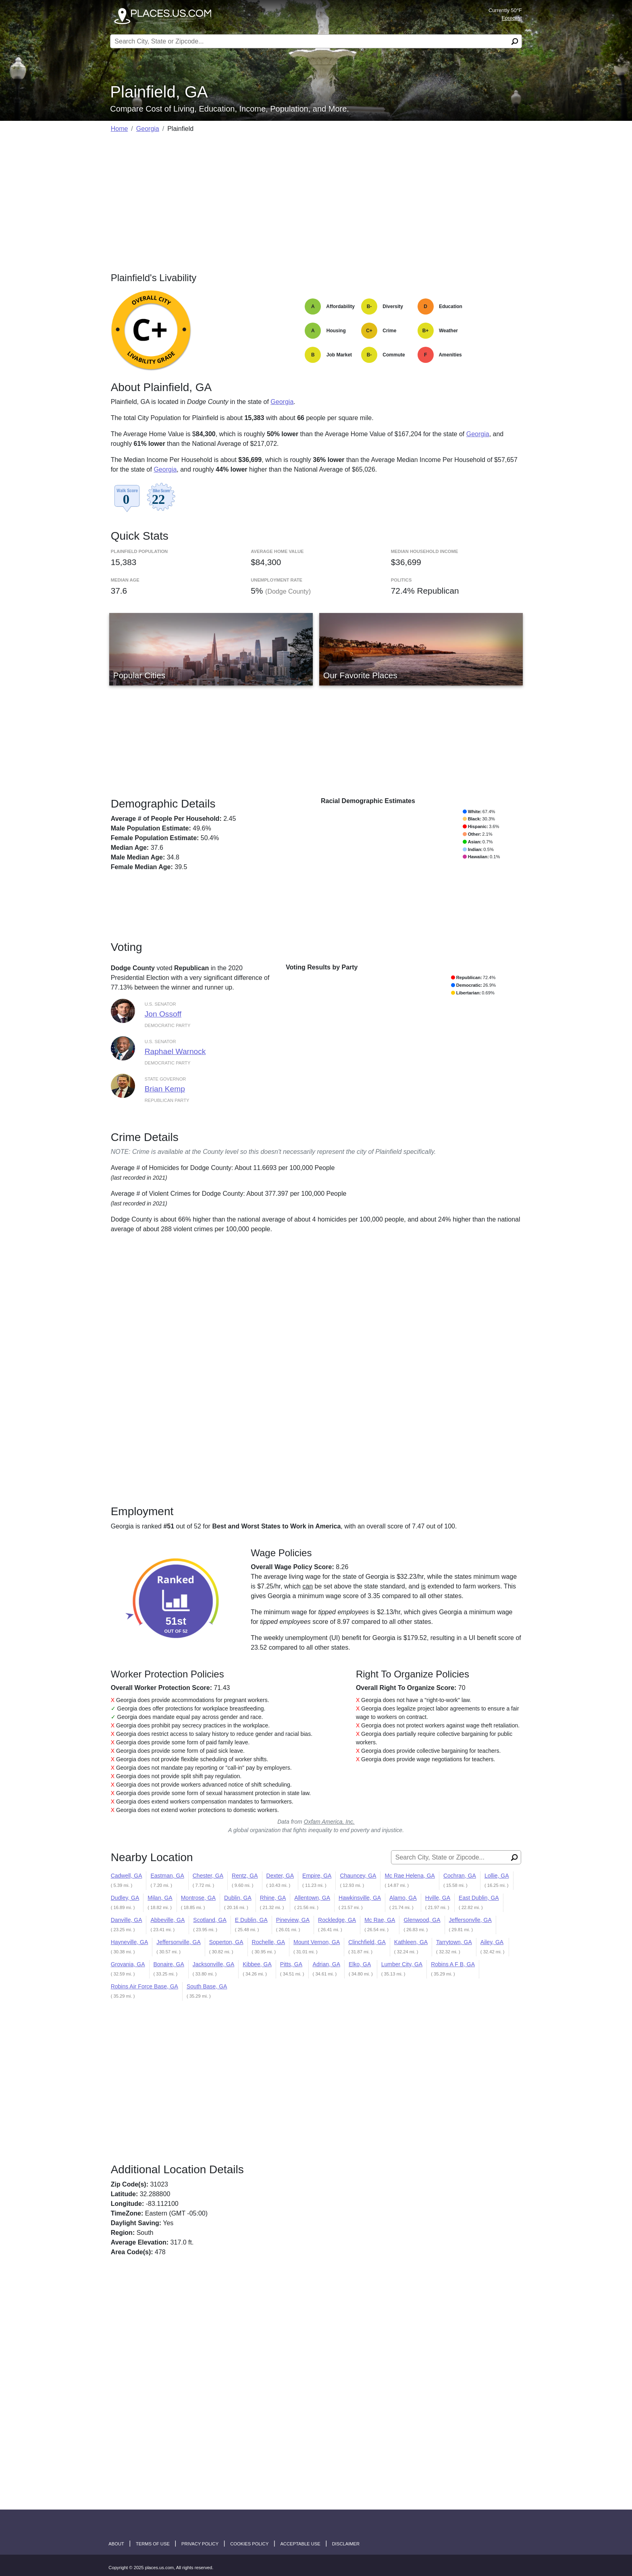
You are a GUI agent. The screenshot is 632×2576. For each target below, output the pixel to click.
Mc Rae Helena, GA (410, 1875)
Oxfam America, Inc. (329, 1821)
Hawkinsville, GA (360, 1898)
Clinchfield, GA (367, 1942)
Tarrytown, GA (454, 1942)
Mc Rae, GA (379, 1920)
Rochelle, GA (268, 1942)
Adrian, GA (326, 1964)
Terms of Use (153, 2543)
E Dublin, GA (251, 1920)
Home (119, 128)
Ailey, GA (491, 1942)
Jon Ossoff (163, 1014)
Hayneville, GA (129, 1942)
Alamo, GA (403, 1898)
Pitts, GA (291, 1964)
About (116, 2543)
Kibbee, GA (257, 1964)
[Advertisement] (316, 196)
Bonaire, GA (169, 1964)
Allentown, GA (312, 1898)
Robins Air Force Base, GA (144, 1986)
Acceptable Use (300, 2543)
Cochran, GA (459, 1875)
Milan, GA (160, 1898)
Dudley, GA (125, 1898)
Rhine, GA (273, 1898)
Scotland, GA (210, 1920)
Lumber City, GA (401, 1964)
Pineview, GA (293, 1920)
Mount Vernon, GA (316, 1942)
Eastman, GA (167, 1875)
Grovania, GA (128, 1964)
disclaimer (346, 2543)
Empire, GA (316, 1875)
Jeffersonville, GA (178, 1942)
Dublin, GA (238, 1898)
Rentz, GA (245, 1875)
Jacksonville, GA (213, 1964)
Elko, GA (360, 1964)
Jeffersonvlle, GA (470, 1920)
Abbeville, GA (167, 1920)
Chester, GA (208, 1875)
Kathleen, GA (411, 1942)
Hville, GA (437, 1898)
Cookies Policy (249, 2543)
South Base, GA (207, 1986)
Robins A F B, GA (453, 1964)
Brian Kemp (165, 1089)
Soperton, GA (226, 1942)
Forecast (512, 18)
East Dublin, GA (479, 1898)
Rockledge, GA (337, 1920)
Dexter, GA (280, 1875)
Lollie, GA (496, 1875)
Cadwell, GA (126, 1875)
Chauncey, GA (358, 1875)
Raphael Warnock (175, 1051)
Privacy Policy (199, 2543)
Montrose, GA (198, 1898)
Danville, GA (126, 1920)
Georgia (147, 128)
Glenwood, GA (421, 1920)
